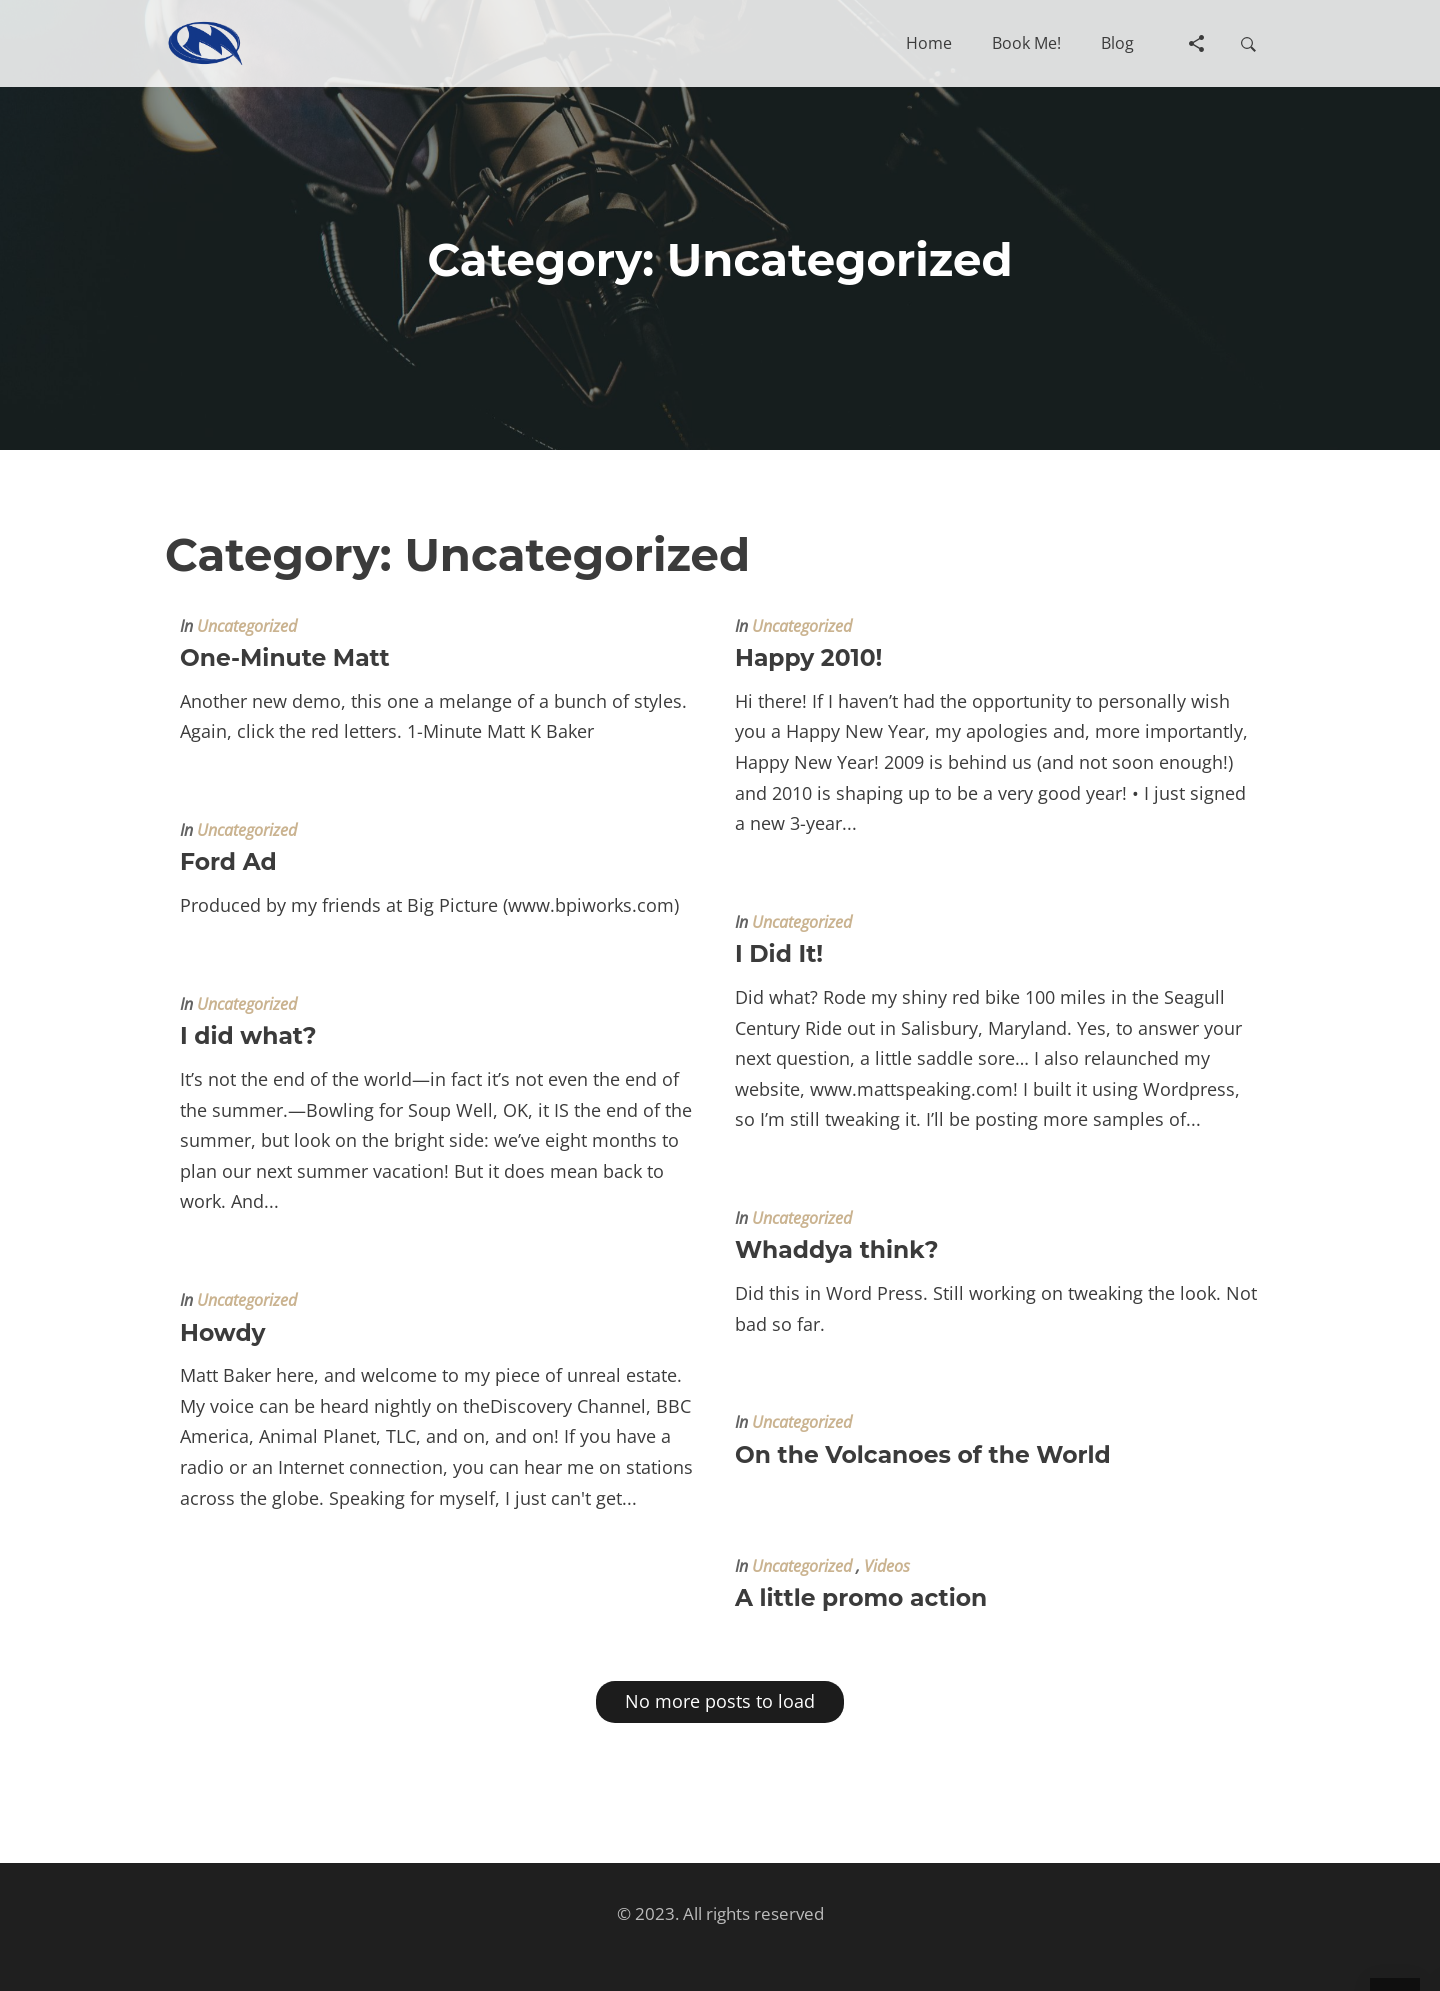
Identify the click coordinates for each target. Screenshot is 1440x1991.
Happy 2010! (808, 657)
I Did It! (779, 953)
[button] (929, 43)
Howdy (223, 1332)
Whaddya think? (837, 1249)
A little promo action (861, 1597)
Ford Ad (228, 861)
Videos (887, 1566)
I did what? (248, 1035)
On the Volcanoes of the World (923, 1454)
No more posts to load (720, 1701)
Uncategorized (247, 626)
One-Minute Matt (285, 657)
